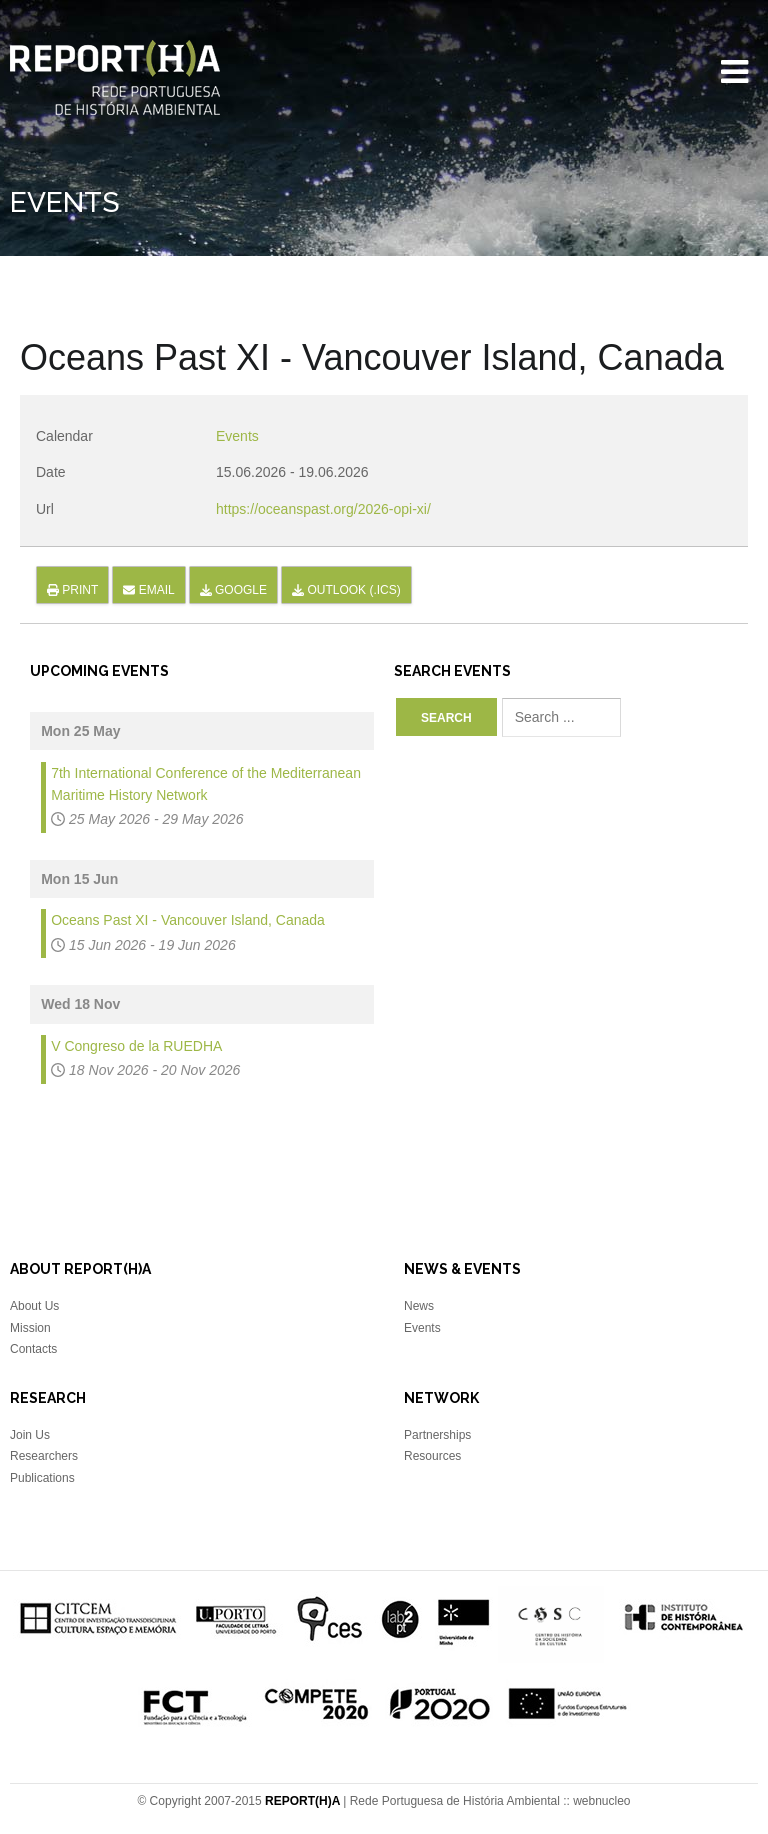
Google (233, 590)
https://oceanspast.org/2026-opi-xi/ (323, 509)
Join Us (30, 1435)
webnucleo (601, 1801)
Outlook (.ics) (346, 590)
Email (148, 590)
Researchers (44, 1456)
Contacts (33, 1349)
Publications (42, 1478)
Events (237, 436)
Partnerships (437, 1435)
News (419, 1306)
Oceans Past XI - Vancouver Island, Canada (188, 920)
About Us (34, 1306)
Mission (30, 1328)
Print (72, 590)
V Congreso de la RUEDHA (136, 1046)
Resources (432, 1456)
